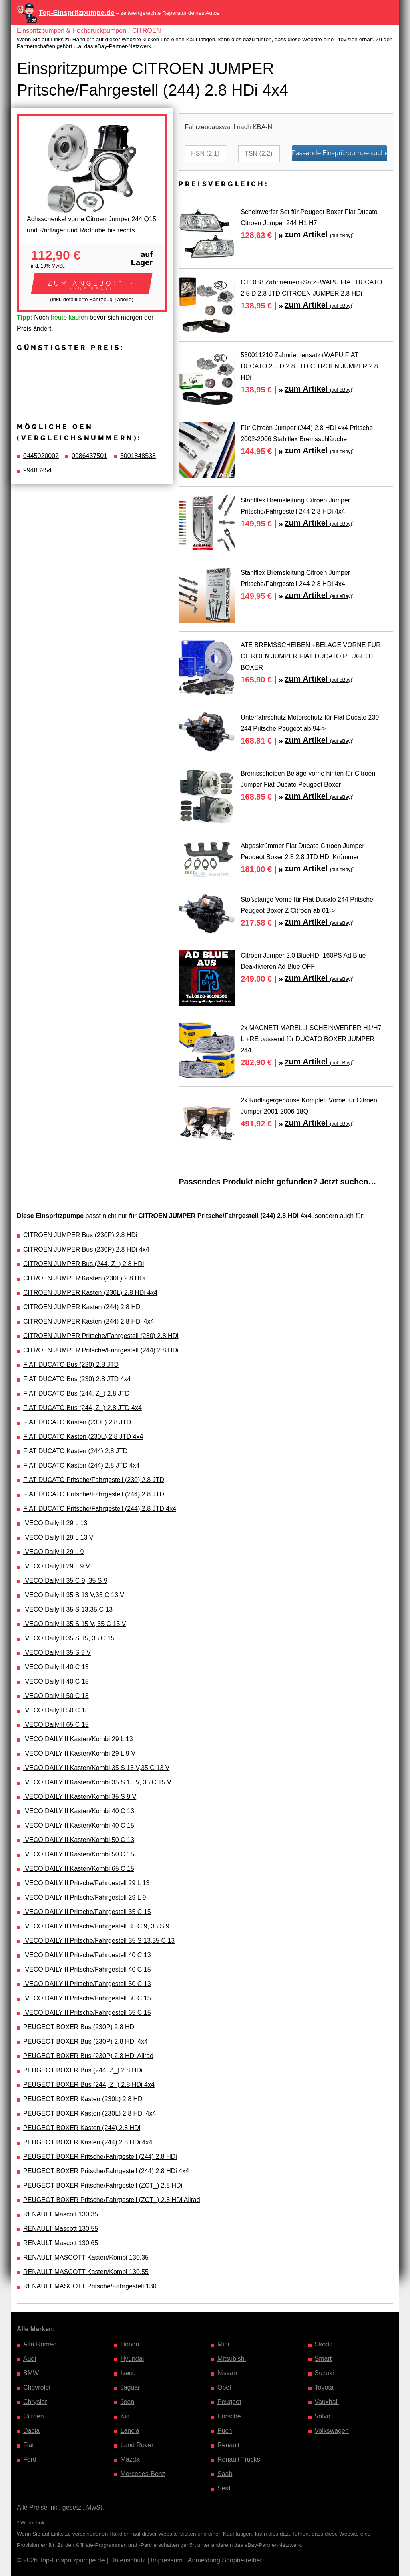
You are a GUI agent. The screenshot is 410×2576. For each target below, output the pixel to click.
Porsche (229, 2416)
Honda (130, 2344)
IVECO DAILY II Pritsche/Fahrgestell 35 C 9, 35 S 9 (96, 1926)
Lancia (130, 2430)
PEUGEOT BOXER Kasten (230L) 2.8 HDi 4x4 (89, 2113)
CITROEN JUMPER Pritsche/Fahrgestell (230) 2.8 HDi (101, 1335)
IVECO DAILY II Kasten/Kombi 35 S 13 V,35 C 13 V (96, 1767)
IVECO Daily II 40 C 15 (56, 1681)
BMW (31, 2373)
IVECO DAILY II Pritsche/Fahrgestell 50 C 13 (87, 1983)
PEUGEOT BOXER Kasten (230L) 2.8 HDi (83, 2099)
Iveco (128, 2373)
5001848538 (138, 455)
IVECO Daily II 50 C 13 (56, 1695)
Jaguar (130, 2387)
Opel (224, 2387)
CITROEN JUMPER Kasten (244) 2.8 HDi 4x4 (88, 1321)
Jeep (128, 2401)
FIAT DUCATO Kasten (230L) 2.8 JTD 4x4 (83, 1436)
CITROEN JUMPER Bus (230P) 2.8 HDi (80, 1235)
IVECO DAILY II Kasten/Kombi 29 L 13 (78, 1739)
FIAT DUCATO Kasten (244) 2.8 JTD (75, 1451)
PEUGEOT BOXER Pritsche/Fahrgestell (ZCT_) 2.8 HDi (102, 2185)
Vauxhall (327, 2401)
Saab (224, 2473)
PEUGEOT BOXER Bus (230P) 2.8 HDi (79, 2027)
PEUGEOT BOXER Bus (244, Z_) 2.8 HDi (83, 2070)
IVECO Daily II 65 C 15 (56, 1724)
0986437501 (89, 455)
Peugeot (229, 2401)
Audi (29, 2358)
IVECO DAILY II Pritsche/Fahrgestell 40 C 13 (87, 1955)
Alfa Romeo (40, 2344)
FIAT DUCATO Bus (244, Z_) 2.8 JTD (76, 1393)
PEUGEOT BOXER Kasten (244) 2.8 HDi (81, 2127)
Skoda (324, 2344)
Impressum (167, 2560)
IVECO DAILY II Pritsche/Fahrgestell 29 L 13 (86, 1883)
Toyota (324, 2387)
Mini (223, 2344)
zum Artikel (318, 234)
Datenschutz (128, 2560)
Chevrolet (36, 2387)
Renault (228, 2445)
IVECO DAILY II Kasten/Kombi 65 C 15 (78, 1868)
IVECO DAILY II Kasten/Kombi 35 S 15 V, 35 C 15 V (97, 1782)
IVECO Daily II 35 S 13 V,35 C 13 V (73, 1595)
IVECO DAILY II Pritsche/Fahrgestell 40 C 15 (87, 1969)
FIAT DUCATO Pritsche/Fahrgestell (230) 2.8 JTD (93, 1479)
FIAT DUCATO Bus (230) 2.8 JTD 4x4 (77, 1379)
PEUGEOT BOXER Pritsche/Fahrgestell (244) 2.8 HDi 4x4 (106, 2171)
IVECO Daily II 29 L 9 (53, 1551)
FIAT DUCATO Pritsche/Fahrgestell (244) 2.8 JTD (93, 1494)
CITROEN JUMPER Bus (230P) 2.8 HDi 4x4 (86, 1249)
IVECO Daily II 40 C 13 (56, 1667)
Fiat (28, 2445)
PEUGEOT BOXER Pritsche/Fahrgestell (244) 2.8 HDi (100, 2156)
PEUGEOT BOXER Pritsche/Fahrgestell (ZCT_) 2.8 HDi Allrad (111, 2199)
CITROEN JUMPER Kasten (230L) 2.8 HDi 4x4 (90, 1292)
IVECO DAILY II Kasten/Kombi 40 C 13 (78, 1811)
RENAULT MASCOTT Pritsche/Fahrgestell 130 (90, 2286)
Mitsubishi (231, 2358)
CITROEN (146, 30)
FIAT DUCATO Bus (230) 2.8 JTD (71, 1364)
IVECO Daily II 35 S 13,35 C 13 (68, 1609)
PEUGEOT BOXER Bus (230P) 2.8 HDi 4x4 (85, 2041)
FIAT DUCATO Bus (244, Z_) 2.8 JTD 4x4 (82, 1407)
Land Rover (137, 2445)
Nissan (227, 2373)
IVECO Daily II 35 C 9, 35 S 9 (65, 1580)
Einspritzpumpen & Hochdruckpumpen (71, 30)
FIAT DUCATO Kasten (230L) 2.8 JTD (77, 1422)
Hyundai (132, 2358)
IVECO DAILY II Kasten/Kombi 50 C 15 (78, 1854)
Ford (29, 2459)
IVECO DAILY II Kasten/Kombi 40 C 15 (78, 1825)
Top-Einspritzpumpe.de (77, 12)
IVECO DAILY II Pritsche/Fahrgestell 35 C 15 (87, 1911)
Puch (224, 2430)
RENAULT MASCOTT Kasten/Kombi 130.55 (86, 2271)
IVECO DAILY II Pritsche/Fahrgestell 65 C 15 (87, 2012)
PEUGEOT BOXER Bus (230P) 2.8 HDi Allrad (88, 2055)
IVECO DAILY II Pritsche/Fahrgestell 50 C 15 (87, 1998)
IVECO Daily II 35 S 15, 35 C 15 (69, 1638)
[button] (92, 283)
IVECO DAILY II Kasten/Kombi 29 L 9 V (79, 1753)
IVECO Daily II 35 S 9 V (57, 1652)
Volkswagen (332, 2430)
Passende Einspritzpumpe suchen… (339, 153)
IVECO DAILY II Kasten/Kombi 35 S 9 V (79, 1796)
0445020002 (41, 455)
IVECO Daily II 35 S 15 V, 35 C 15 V (74, 1623)
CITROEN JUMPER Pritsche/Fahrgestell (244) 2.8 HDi (101, 1350)
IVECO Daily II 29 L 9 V (56, 1566)
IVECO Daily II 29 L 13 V (58, 1537)
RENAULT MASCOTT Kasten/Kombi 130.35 (86, 2257)
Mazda (130, 2459)
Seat (224, 2488)
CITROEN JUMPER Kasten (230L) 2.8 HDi (84, 1278)
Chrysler (35, 2401)
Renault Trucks (238, 2459)
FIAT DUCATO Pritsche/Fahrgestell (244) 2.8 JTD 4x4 (99, 1508)
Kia (125, 2416)
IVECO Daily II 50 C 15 (56, 1710)
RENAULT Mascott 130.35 (60, 2214)
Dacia (31, 2430)
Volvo (322, 2416)
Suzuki (324, 2373)
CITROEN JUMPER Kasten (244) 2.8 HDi (82, 1307)
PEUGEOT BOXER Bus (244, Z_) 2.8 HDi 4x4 (89, 2084)
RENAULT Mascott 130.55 (60, 2228)
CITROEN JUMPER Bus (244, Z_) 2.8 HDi (83, 1263)
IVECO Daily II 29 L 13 (55, 1523)
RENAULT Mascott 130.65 (60, 2243)
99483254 (37, 470)
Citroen (33, 2416)
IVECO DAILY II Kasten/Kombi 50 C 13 (78, 1839)
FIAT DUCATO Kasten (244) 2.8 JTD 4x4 (81, 1465)
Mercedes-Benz (143, 2473)
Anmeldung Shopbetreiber (225, 2560)
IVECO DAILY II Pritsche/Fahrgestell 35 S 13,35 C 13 (99, 1940)
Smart (323, 2358)
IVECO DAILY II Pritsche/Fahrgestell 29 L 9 (84, 1897)
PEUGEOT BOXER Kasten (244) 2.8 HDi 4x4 (88, 2142)
